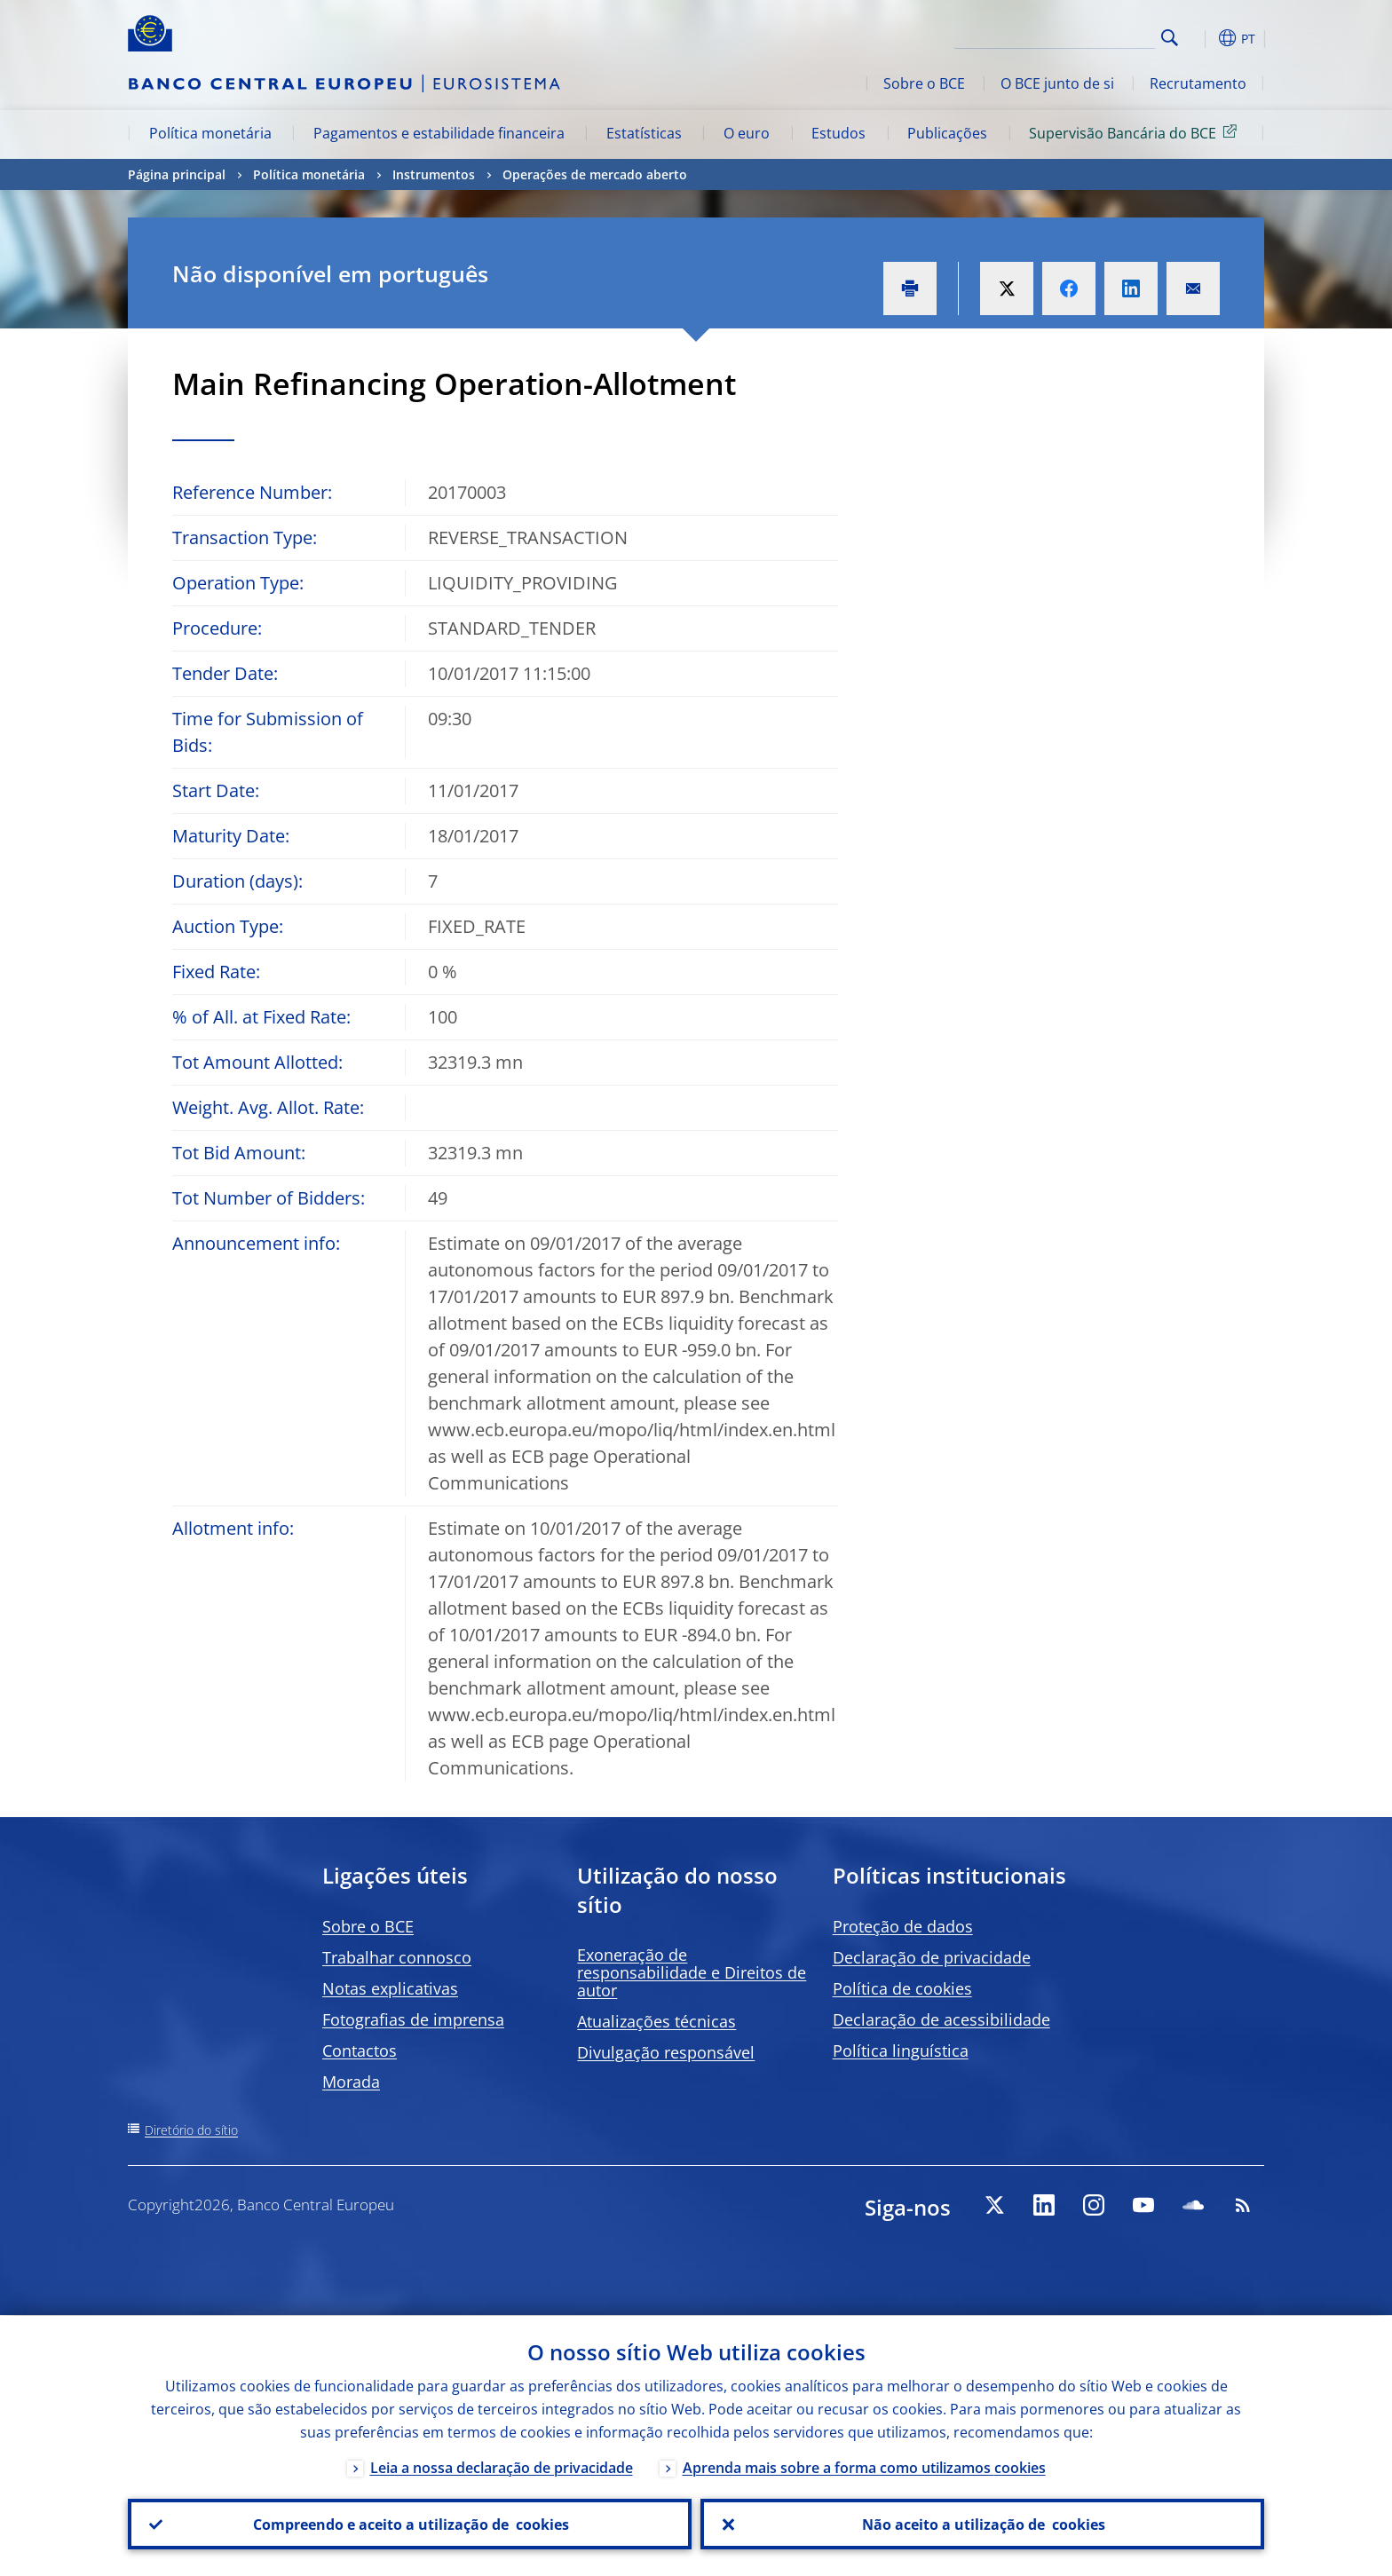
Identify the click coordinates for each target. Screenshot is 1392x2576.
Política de (902, 1988)
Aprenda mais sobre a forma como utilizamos (864, 2467)
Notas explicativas (390, 1988)
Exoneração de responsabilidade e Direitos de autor (691, 1972)
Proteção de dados (903, 1926)
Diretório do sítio (191, 2130)
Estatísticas (644, 133)
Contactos (359, 2050)
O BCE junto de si (1057, 83)
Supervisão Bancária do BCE (1136, 132)
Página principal (176, 174)
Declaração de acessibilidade (941, 2019)
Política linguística (901, 2050)
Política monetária (210, 133)
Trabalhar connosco (396, 1957)
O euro (747, 133)
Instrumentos (433, 174)
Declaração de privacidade (932, 1957)
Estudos (838, 133)
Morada (351, 2081)
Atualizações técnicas (656, 2021)
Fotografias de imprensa (413, 2019)
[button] (1202, 38)
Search (1169, 37)
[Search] (1066, 35)
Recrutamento (1198, 83)
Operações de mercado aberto (594, 174)
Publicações (947, 133)
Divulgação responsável (666, 2052)
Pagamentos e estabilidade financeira (439, 133)
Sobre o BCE (924, 83)
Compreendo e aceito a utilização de (410, 2523)
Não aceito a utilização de (982, 2523)
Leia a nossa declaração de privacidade (501, 2467)
